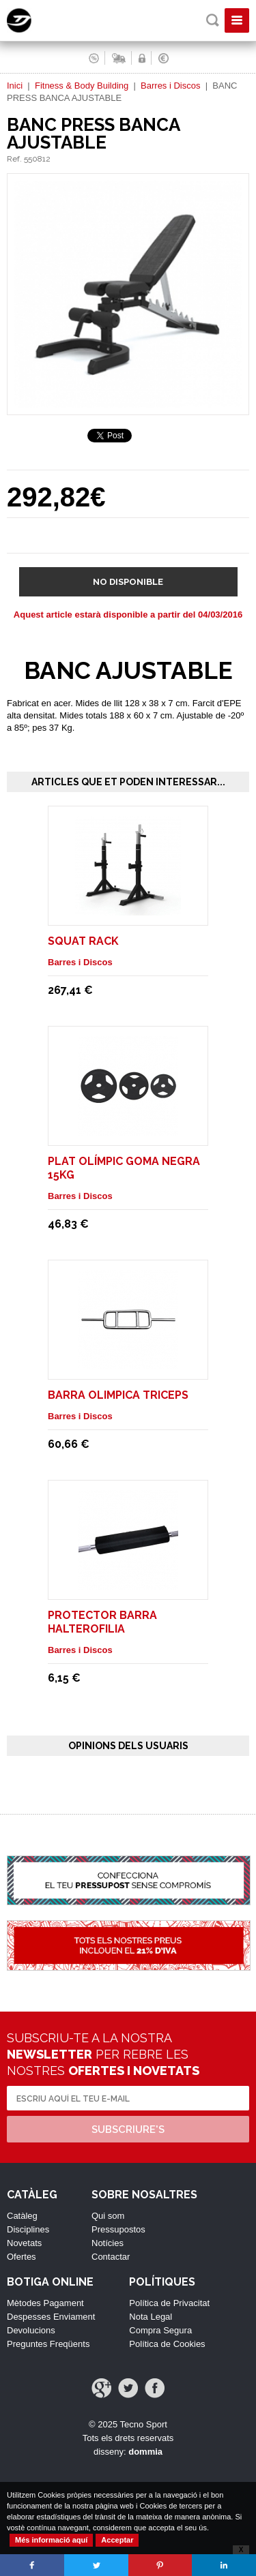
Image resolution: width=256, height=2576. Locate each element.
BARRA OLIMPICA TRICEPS (118, 1395)
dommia (145, 2451)
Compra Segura (160, 2330)
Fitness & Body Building (81, 85)
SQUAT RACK (83, 941)
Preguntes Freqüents (48, 2344)
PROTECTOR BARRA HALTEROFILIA (102, 1622)
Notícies (107, 2243)
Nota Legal (150, 2317)
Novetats (24, 2243)
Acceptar (117, 2540)
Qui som (107, 2216)
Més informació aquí (51, 2540)
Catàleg (22, 2216)
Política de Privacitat (169, 2303)
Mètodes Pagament (45, 2303)
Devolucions (31, 2330)
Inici (15, 85)
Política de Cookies (167, 2344)
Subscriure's (128, 2129)
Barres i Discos (170, 85)
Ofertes (21, 2257)
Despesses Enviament (51, 2317)
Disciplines (28, 2229)
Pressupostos (118, 2229)
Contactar (110, 2257)
